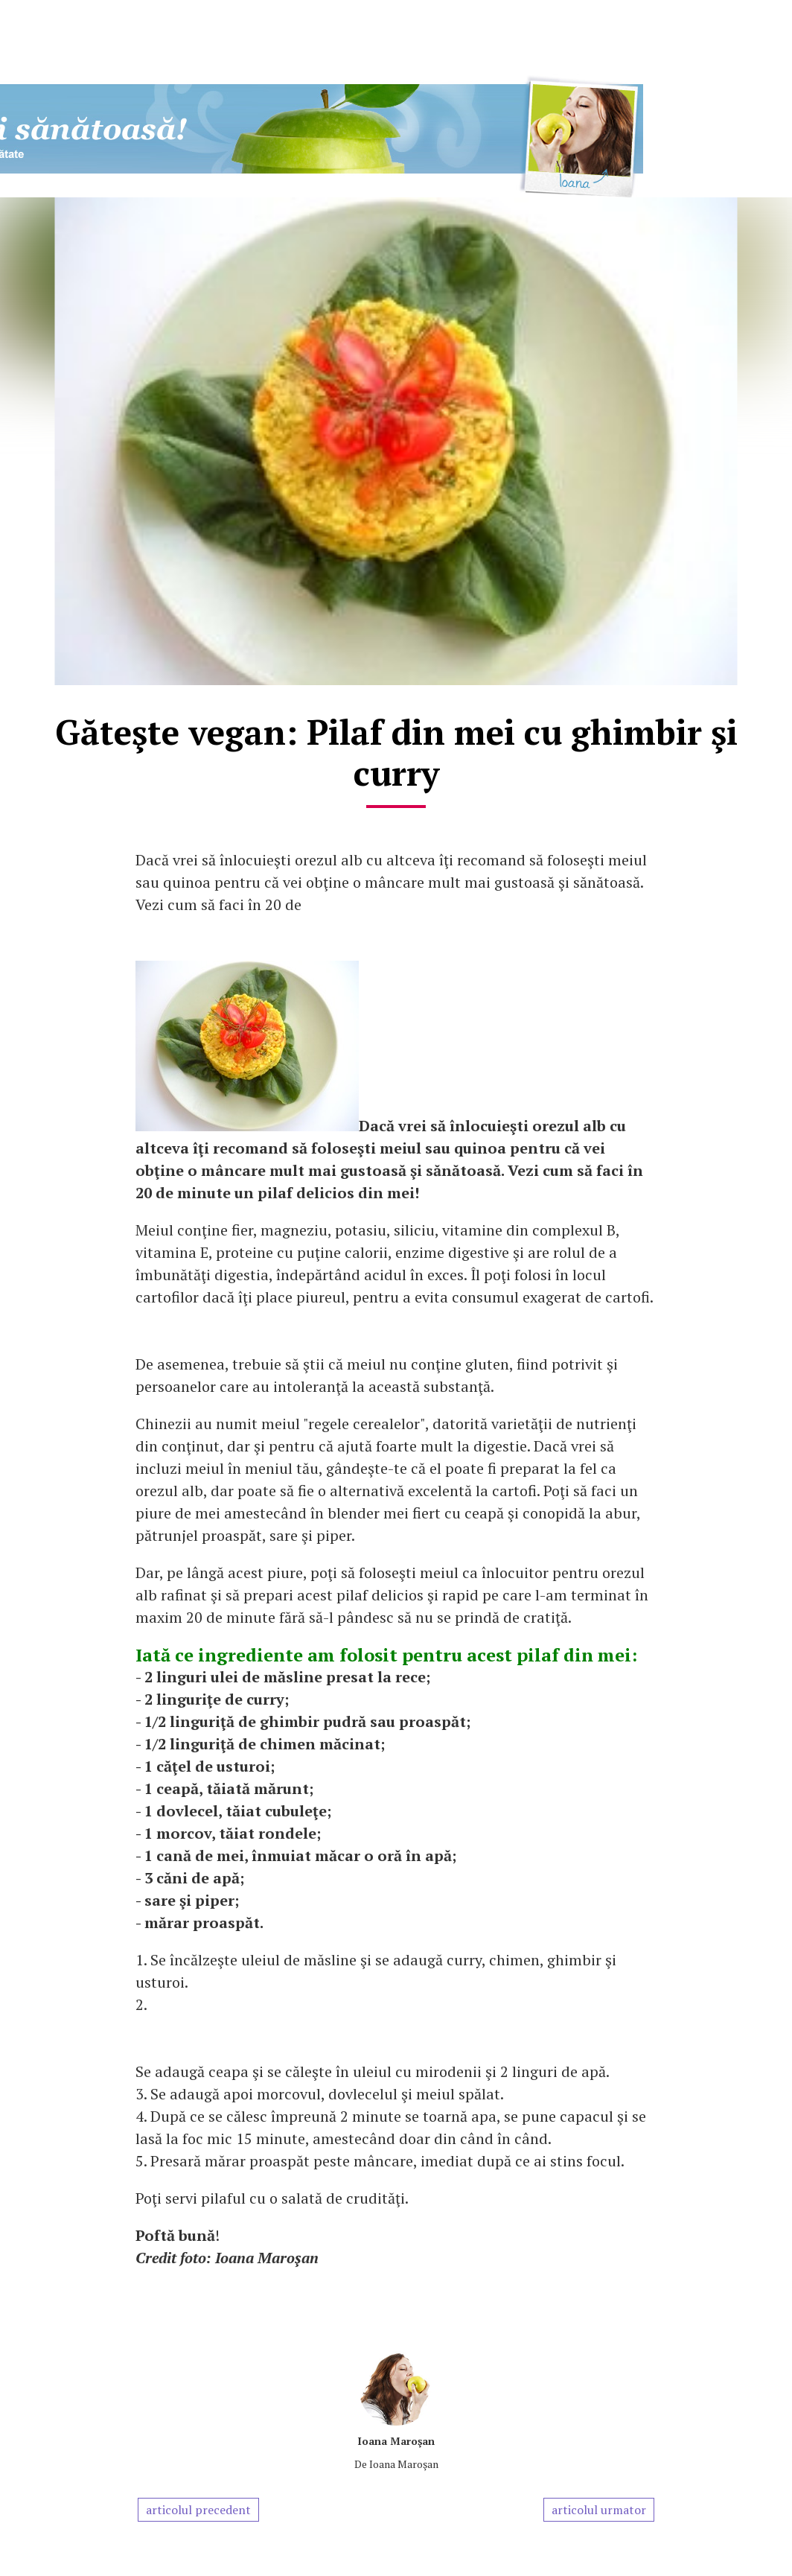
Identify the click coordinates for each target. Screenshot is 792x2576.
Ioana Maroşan (396, 2441)
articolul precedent (198, 2510)
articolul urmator (599, 2510)
